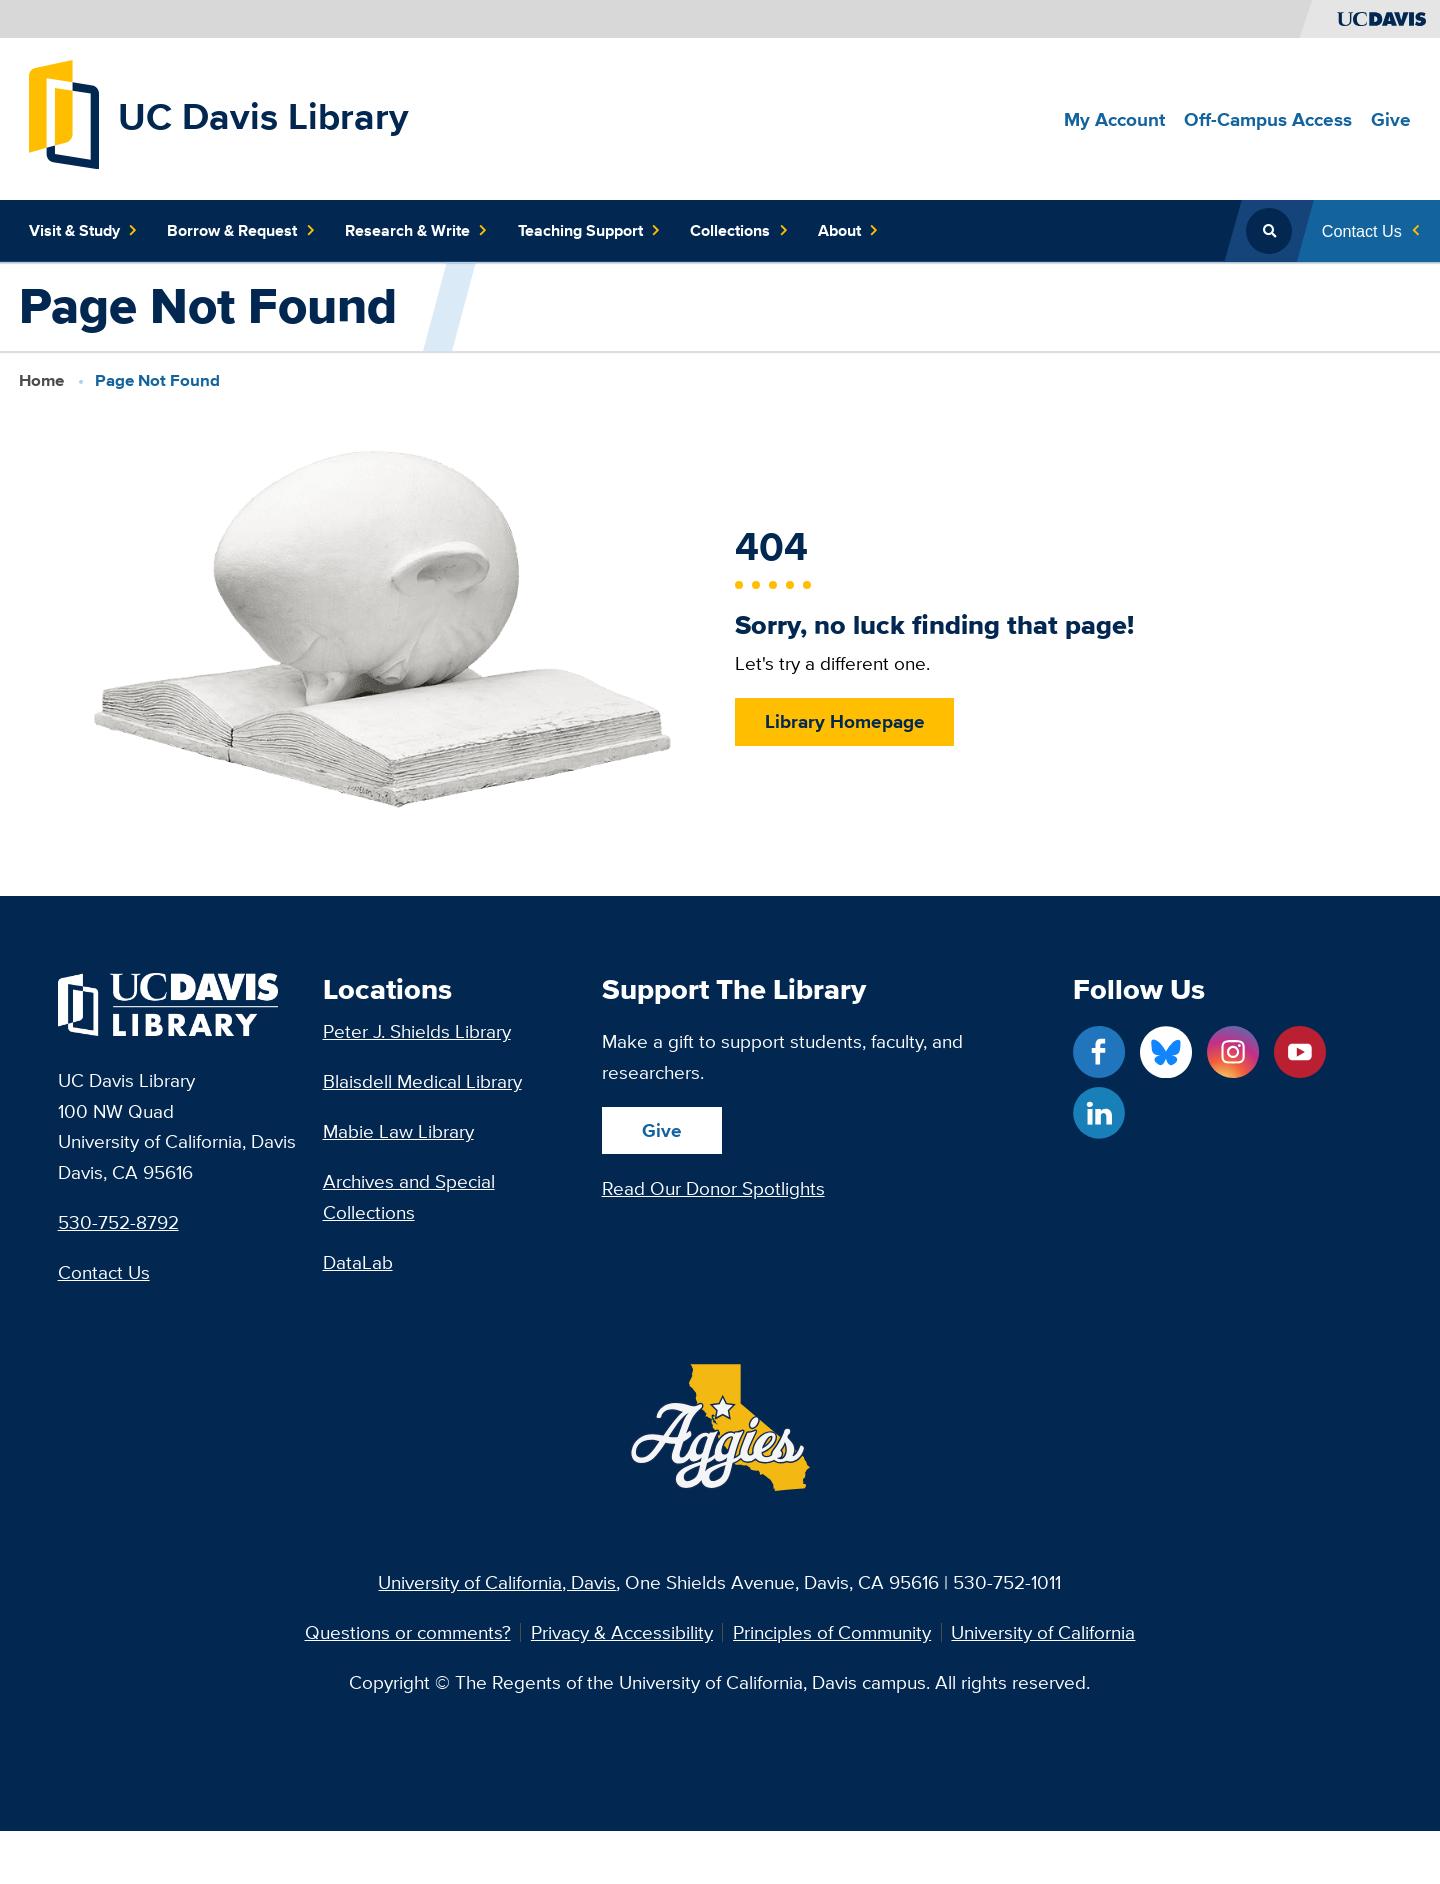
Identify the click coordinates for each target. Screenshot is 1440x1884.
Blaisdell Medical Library (422, 1081)
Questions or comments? (408, 1632)
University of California (1043, 1632)
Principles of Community (832, 1632)
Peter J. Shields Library (417, 1031)
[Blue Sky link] (1166, 1052)
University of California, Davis (497, 1582)
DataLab (358, 1262)
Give (662, 1130)
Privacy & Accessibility (622, 1632)
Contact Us (104, 1272)
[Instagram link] (1233, 1052)
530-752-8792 (118, 1222)
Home (41, 380)
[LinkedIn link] (1099, 1113)
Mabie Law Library (398, 1131)
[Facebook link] (1099, 1052)
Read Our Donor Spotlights (713, 1188)
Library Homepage (844, 721)
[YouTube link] (1300, 1052)
